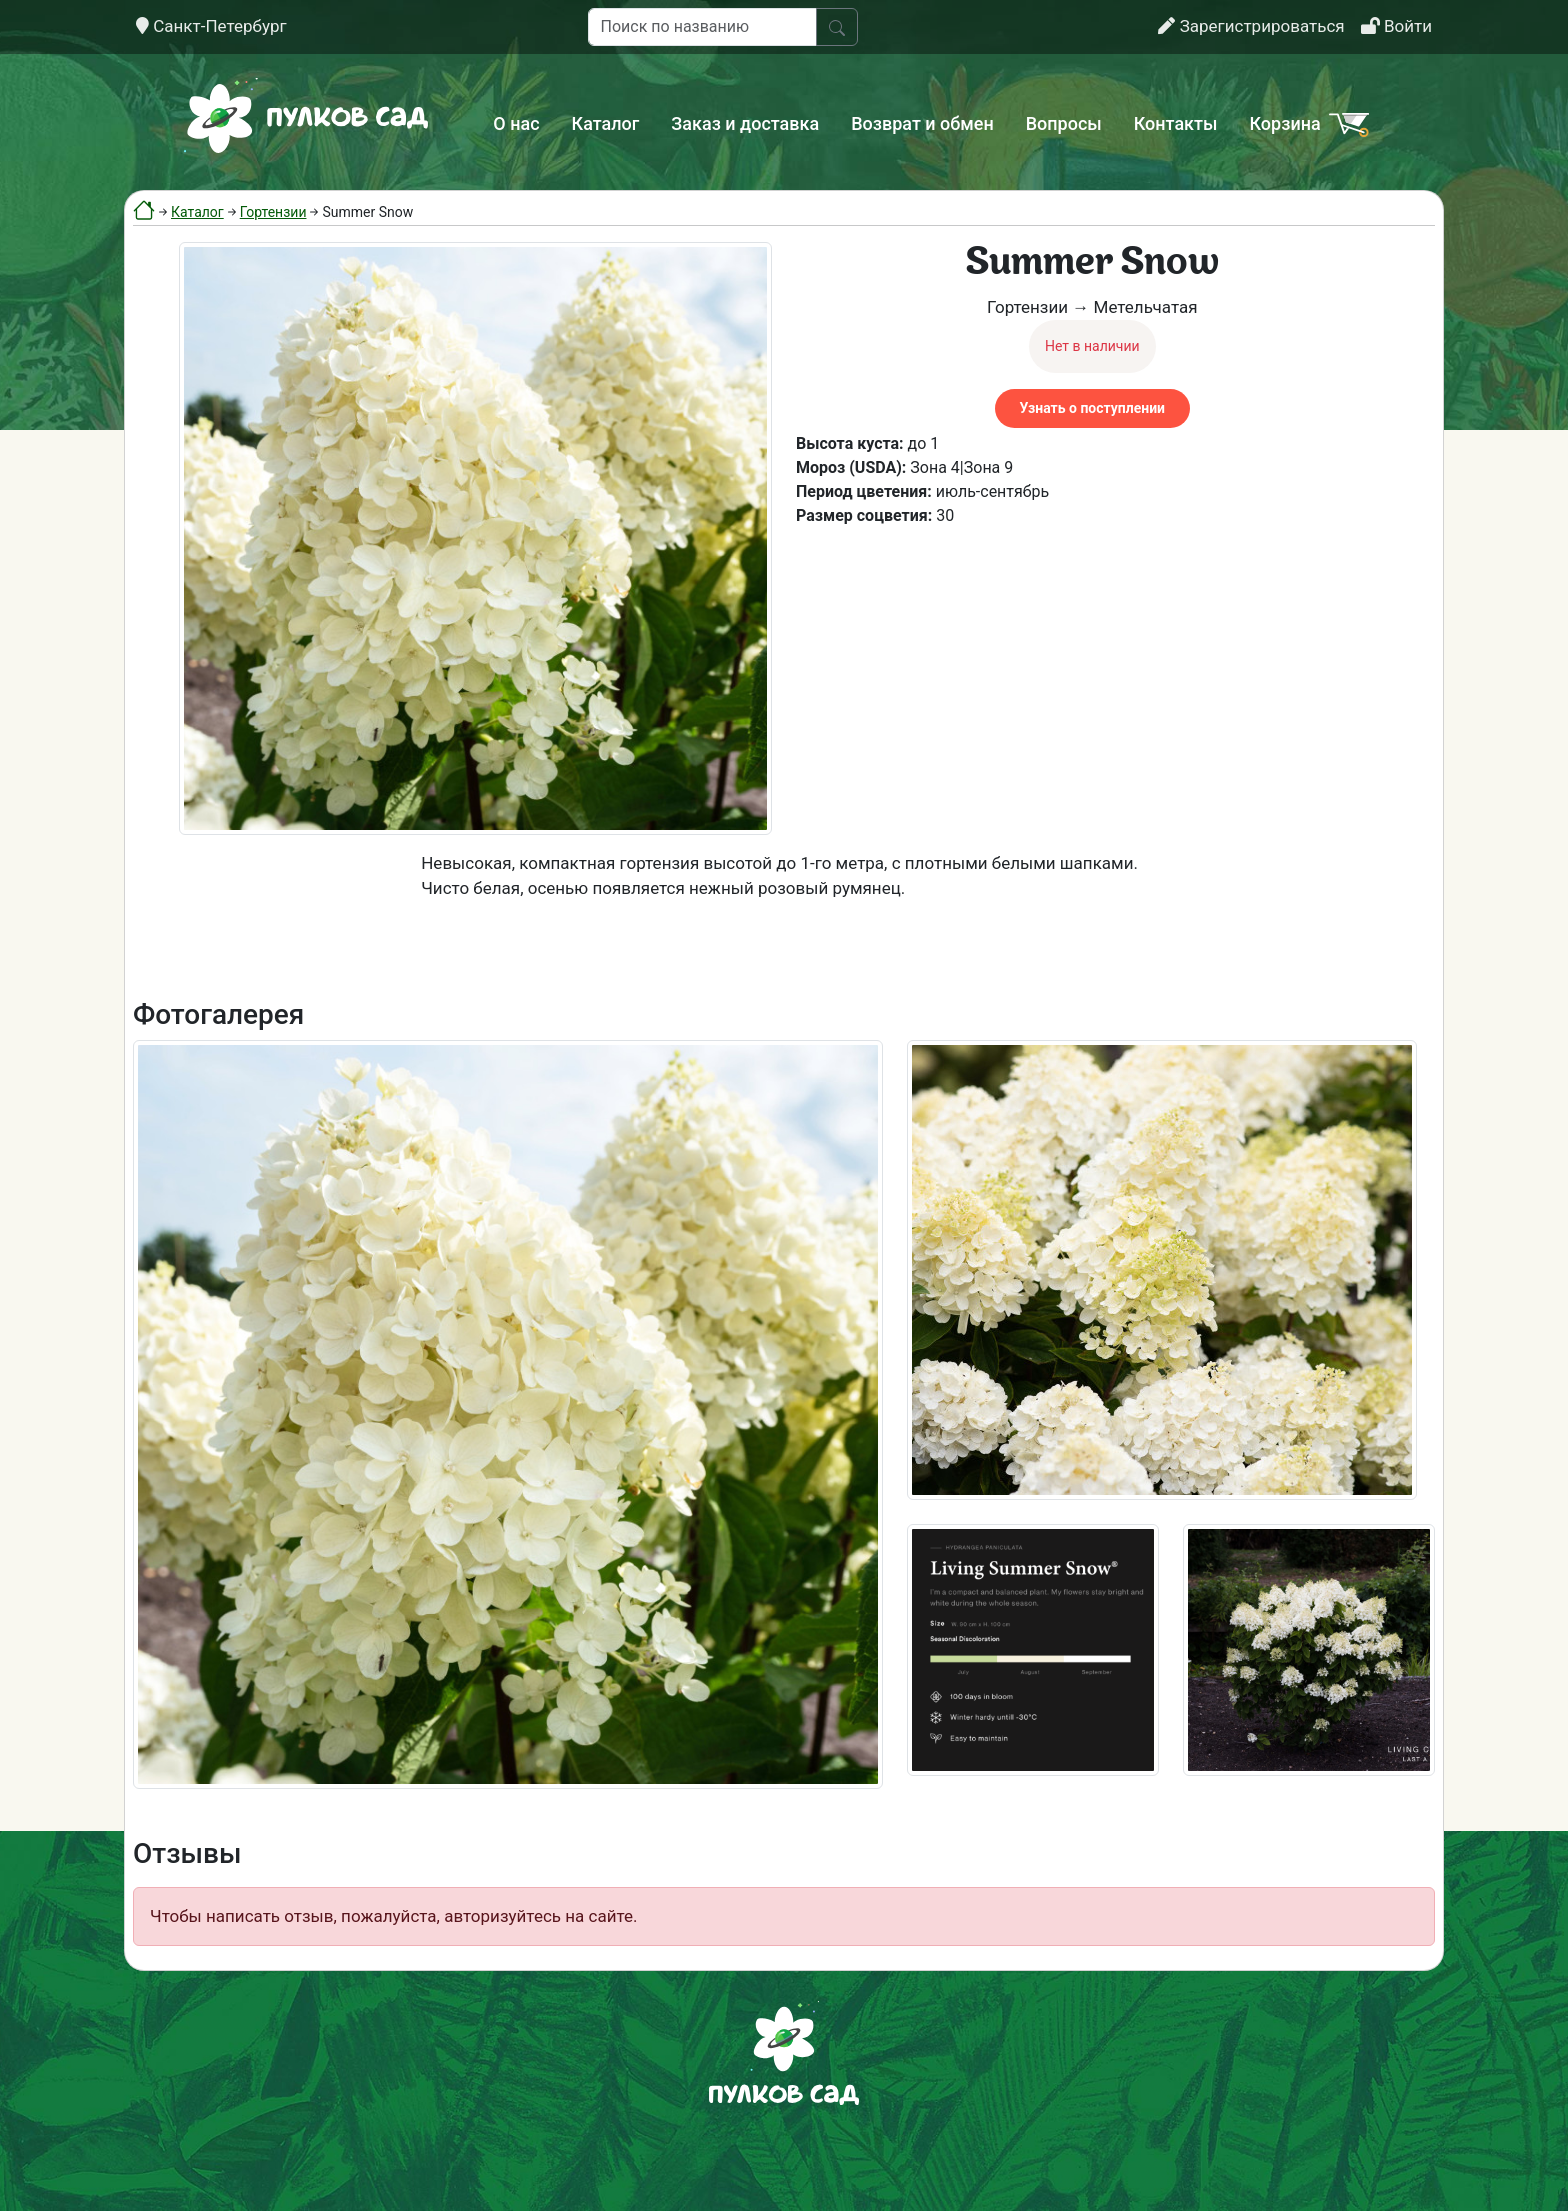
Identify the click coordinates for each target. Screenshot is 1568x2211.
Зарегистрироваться (1251, 26)
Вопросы (1064, 123)
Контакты (1176, 123)
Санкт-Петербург (211, 26)
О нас (516, 123)
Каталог (606, 123)
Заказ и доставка (745, 123)
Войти (1396, 26)
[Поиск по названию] (702, 27)
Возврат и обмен (922, 123)
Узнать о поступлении (1092, 408)
